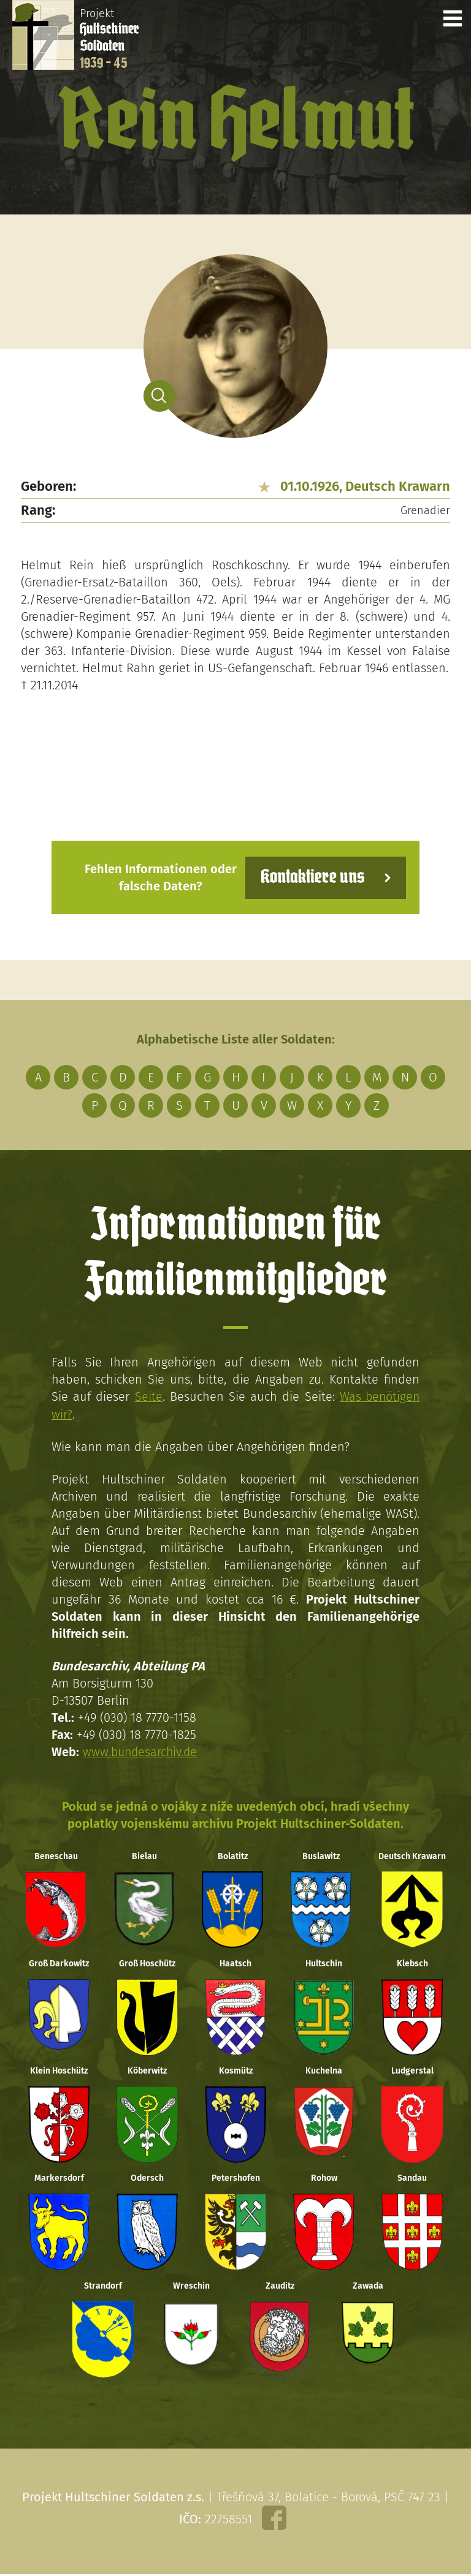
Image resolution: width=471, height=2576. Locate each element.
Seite (147, 1396)
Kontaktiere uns (310, 877)
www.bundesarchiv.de (142, 1751)
